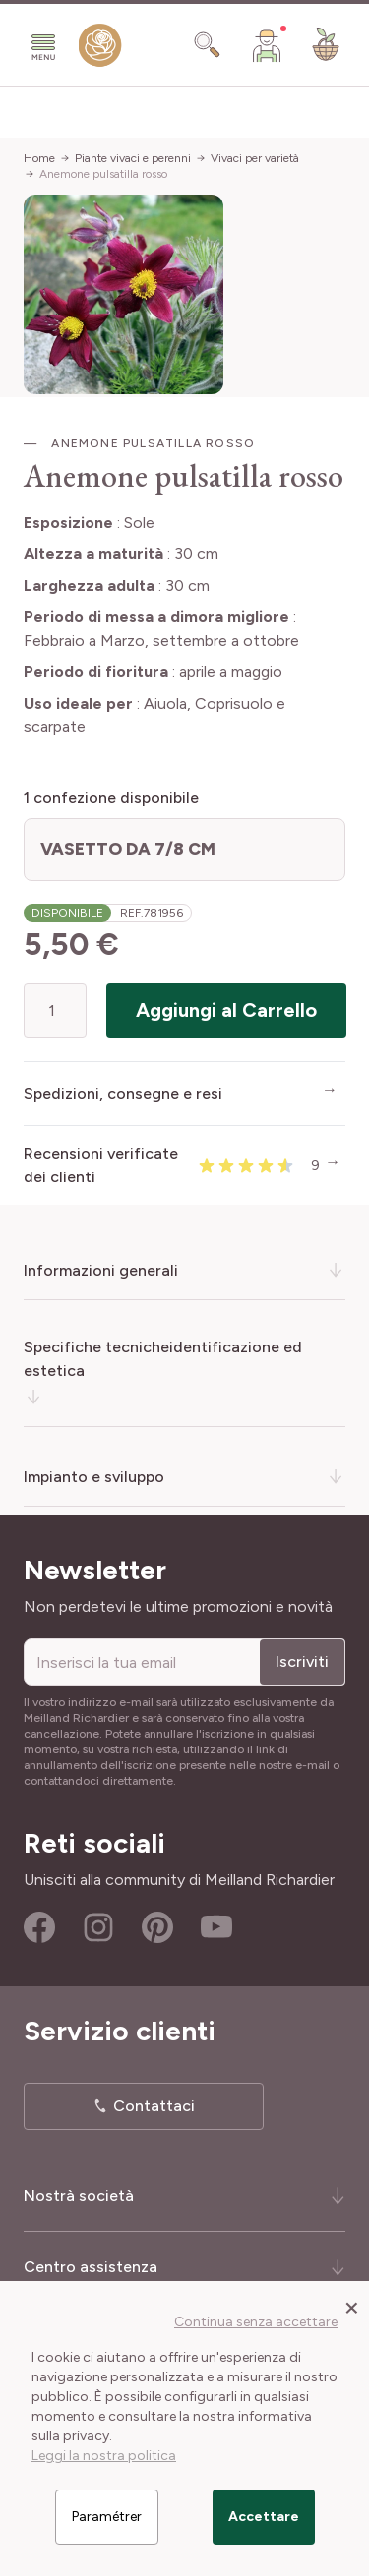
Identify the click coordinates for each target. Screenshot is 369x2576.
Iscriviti (302, 1661)
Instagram (98, 1927)
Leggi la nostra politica (103, 2455)
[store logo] (100, 50)
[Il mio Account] (266, 45)
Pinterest (157, 1927)
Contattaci (154, 2105)
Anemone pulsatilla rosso (103, 174)
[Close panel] (351, 2306)
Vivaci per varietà (255, 158)
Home (39, 158)
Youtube (216, 1927)
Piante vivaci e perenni (133, 158)
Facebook (39, 1927)
